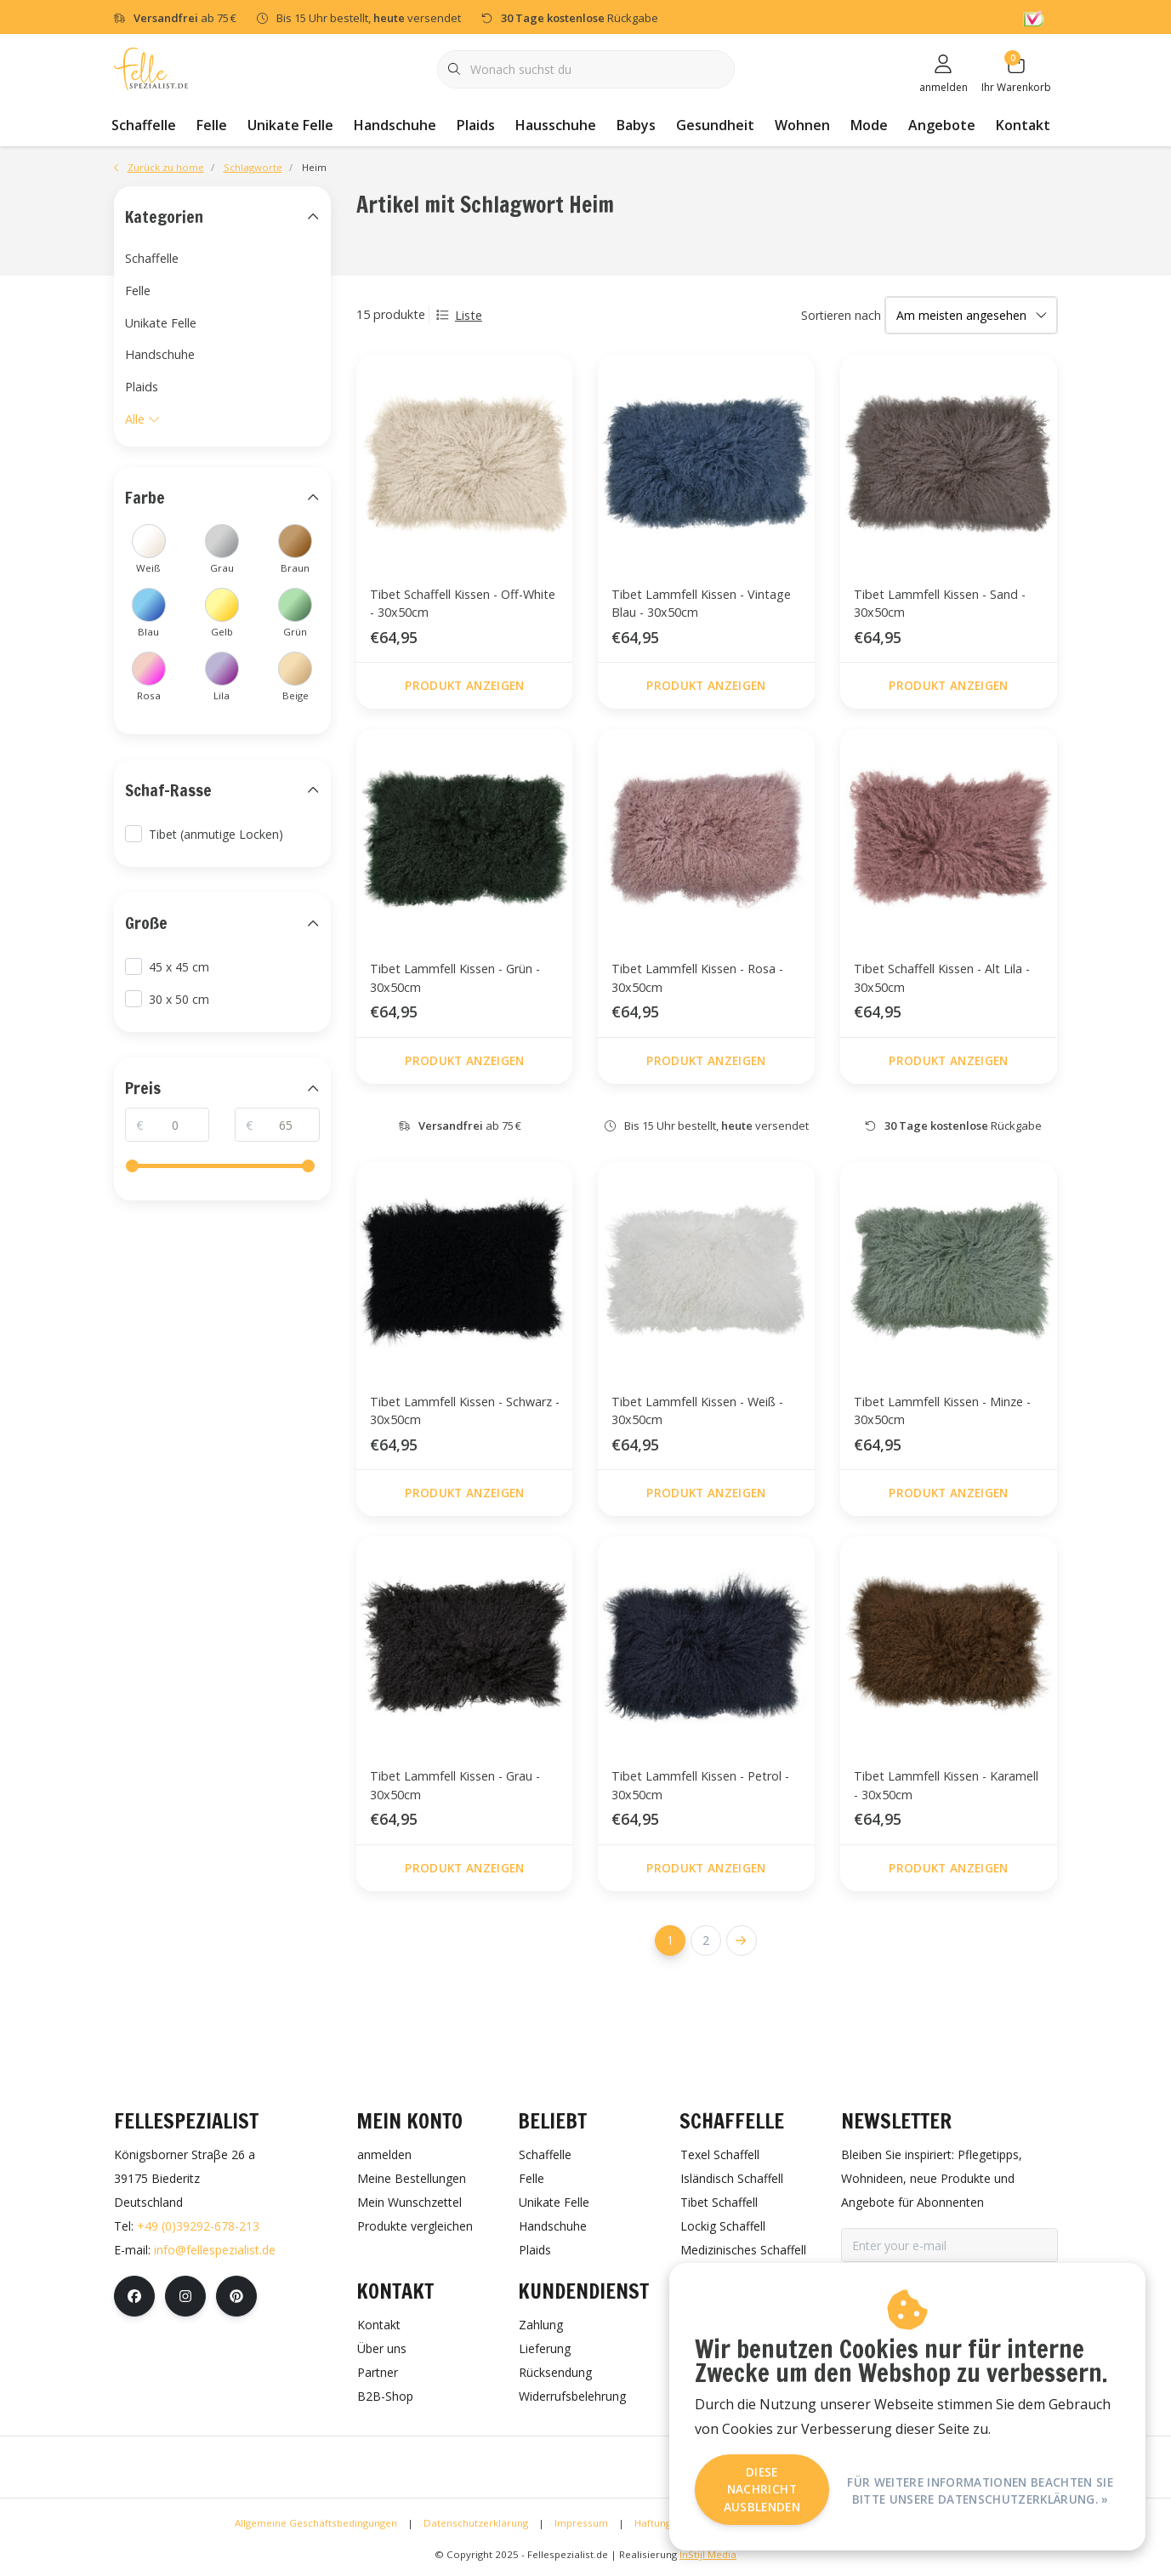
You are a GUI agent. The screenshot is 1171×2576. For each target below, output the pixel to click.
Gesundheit (715, 125)
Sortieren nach (841, 315)
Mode (869, 125)
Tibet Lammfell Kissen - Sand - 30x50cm (940, 603)
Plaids (476, 125)
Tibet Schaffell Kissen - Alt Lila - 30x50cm (942, 977)
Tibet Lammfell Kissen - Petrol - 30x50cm (700, 1785)
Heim (314, 167)
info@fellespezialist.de (215, 2250)
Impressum (581, 2522)
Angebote (941, 125)
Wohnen (802, 125)
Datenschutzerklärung (475, 2522)
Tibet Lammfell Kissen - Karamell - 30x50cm (946, 1785)
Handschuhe (395, 125)
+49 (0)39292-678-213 (198, 2226)
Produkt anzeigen (464, 685)
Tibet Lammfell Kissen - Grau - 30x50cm (455, 1785)
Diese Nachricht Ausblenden (762, 2489)
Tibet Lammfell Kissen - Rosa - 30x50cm (697, 977)
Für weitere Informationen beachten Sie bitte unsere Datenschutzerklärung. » (980, 2488)
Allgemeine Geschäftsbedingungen (316, 2522)
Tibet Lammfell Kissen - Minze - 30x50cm (942, 1410)
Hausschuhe (555, 125)
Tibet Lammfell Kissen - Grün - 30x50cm (455, 977)
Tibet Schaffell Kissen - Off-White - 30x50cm (462, 603)
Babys (636, 125)
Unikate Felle (290, 125)
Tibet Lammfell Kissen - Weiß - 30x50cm (697, 1410)
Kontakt (1023, 125)
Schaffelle (143, 125)
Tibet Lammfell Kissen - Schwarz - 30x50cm (465, 1410)
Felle (211, 125)
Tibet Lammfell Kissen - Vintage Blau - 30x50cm (701, 603)
